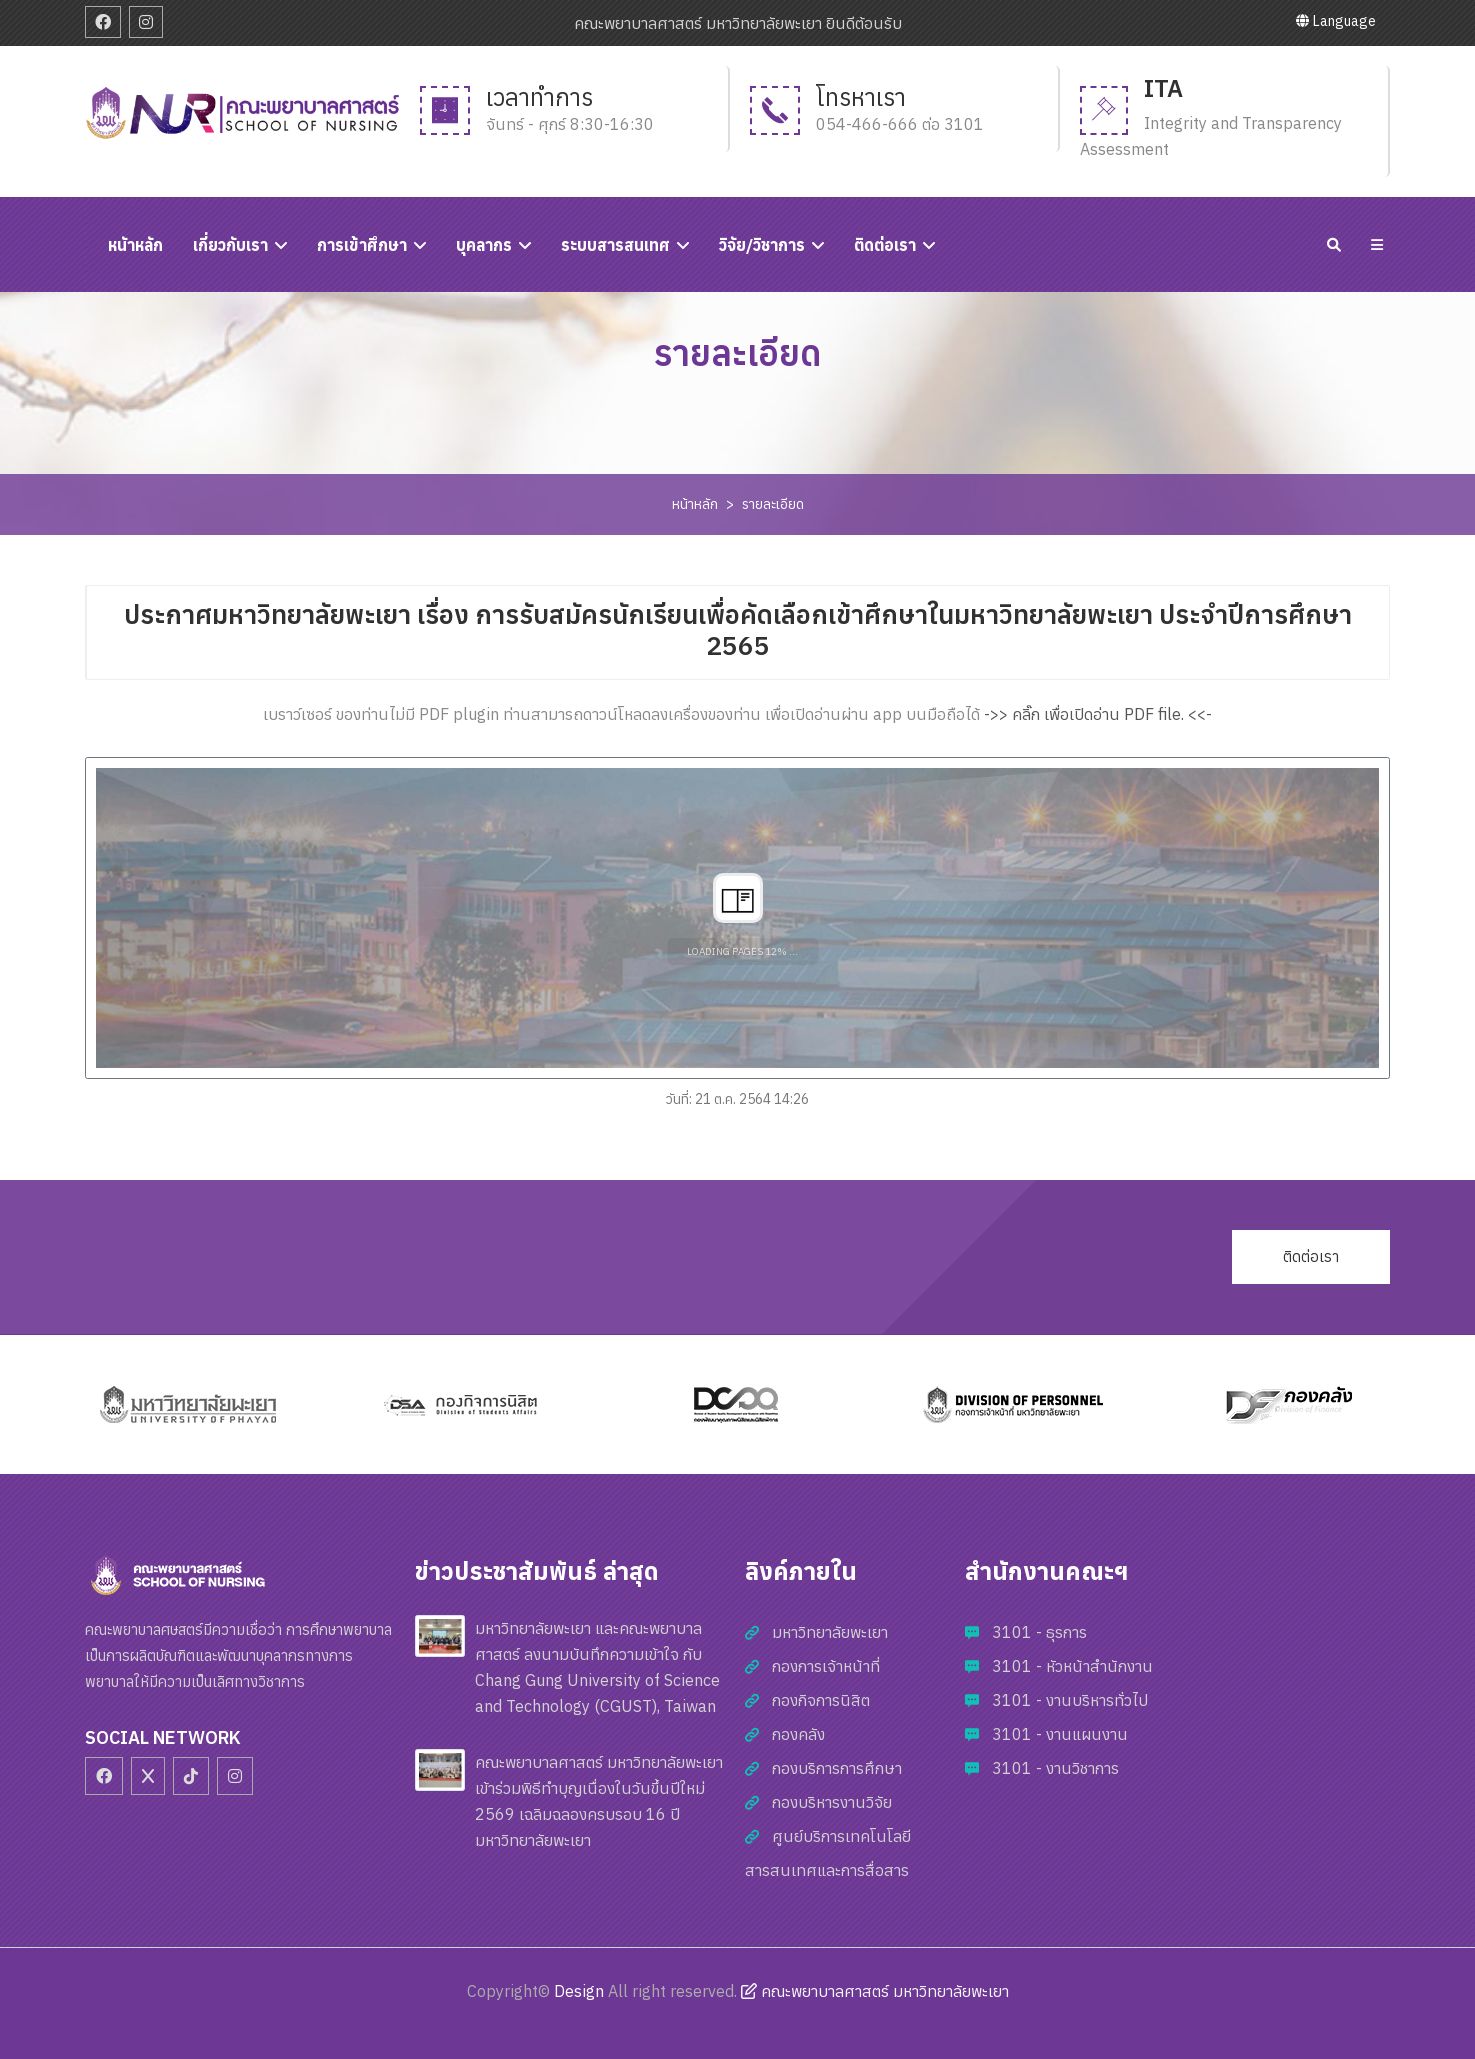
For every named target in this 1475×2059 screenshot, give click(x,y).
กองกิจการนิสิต (821, 1700)
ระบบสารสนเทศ (615, 245)
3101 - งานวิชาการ (1055, 1768)
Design (579, 1991)
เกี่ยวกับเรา (230, 245)
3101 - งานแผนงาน (1060, 1734)
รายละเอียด (773, 504)
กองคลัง (798, 1734)
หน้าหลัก (695, 504)
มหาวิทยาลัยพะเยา (830, 1632)
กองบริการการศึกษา (837, 1768)
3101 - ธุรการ (1039, 1632)
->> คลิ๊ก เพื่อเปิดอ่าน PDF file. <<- (1098, 714)
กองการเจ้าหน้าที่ (826, 1666)
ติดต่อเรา (885, 245)
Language (1336, 21)
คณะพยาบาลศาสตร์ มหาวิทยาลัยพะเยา (875, 1991)
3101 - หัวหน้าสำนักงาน (1072, 1666)
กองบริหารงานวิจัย (832, 1802)
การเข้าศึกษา (362, 245)
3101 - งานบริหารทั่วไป (1070, 1700)
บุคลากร (484, 245)
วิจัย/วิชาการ (762, 245)
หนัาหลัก (135, 245)
